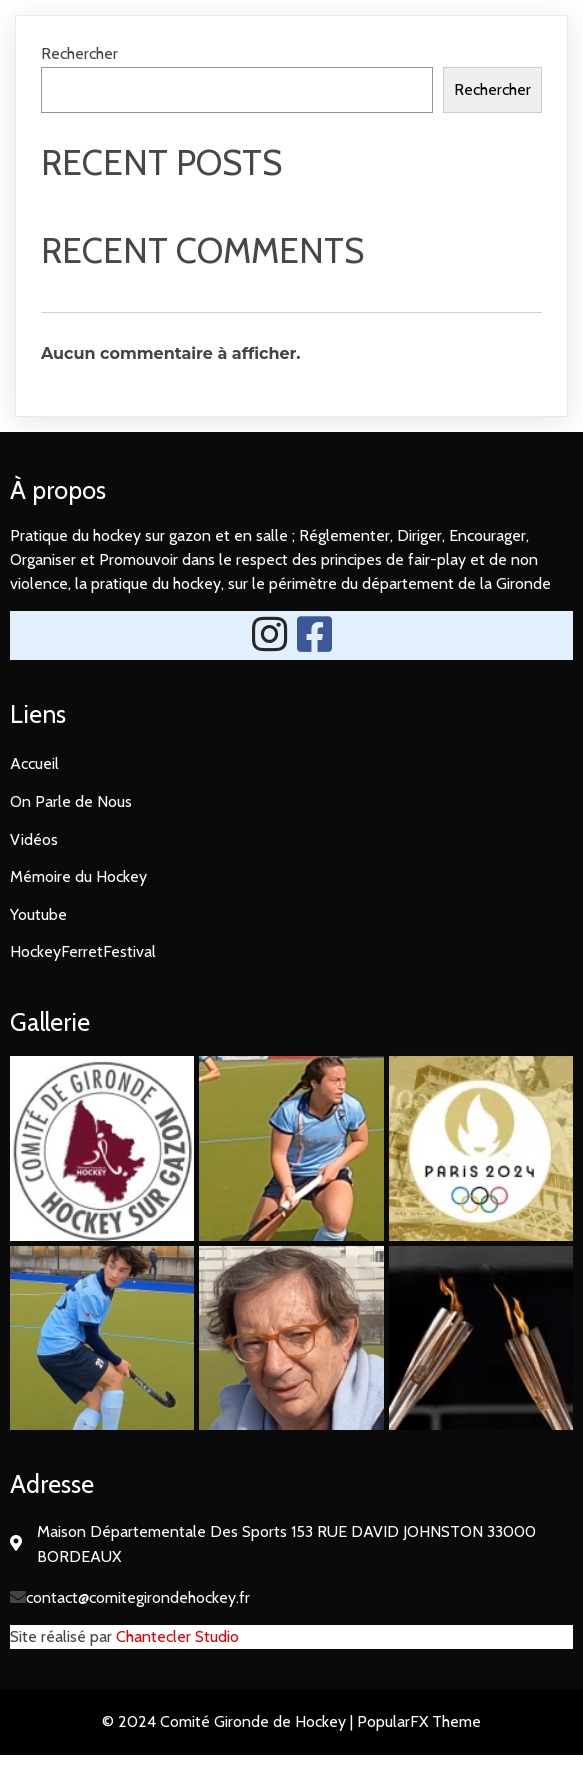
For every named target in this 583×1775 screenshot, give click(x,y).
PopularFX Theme (419, 1721)
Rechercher (79, 53)
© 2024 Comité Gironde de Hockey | (229, 1721)
